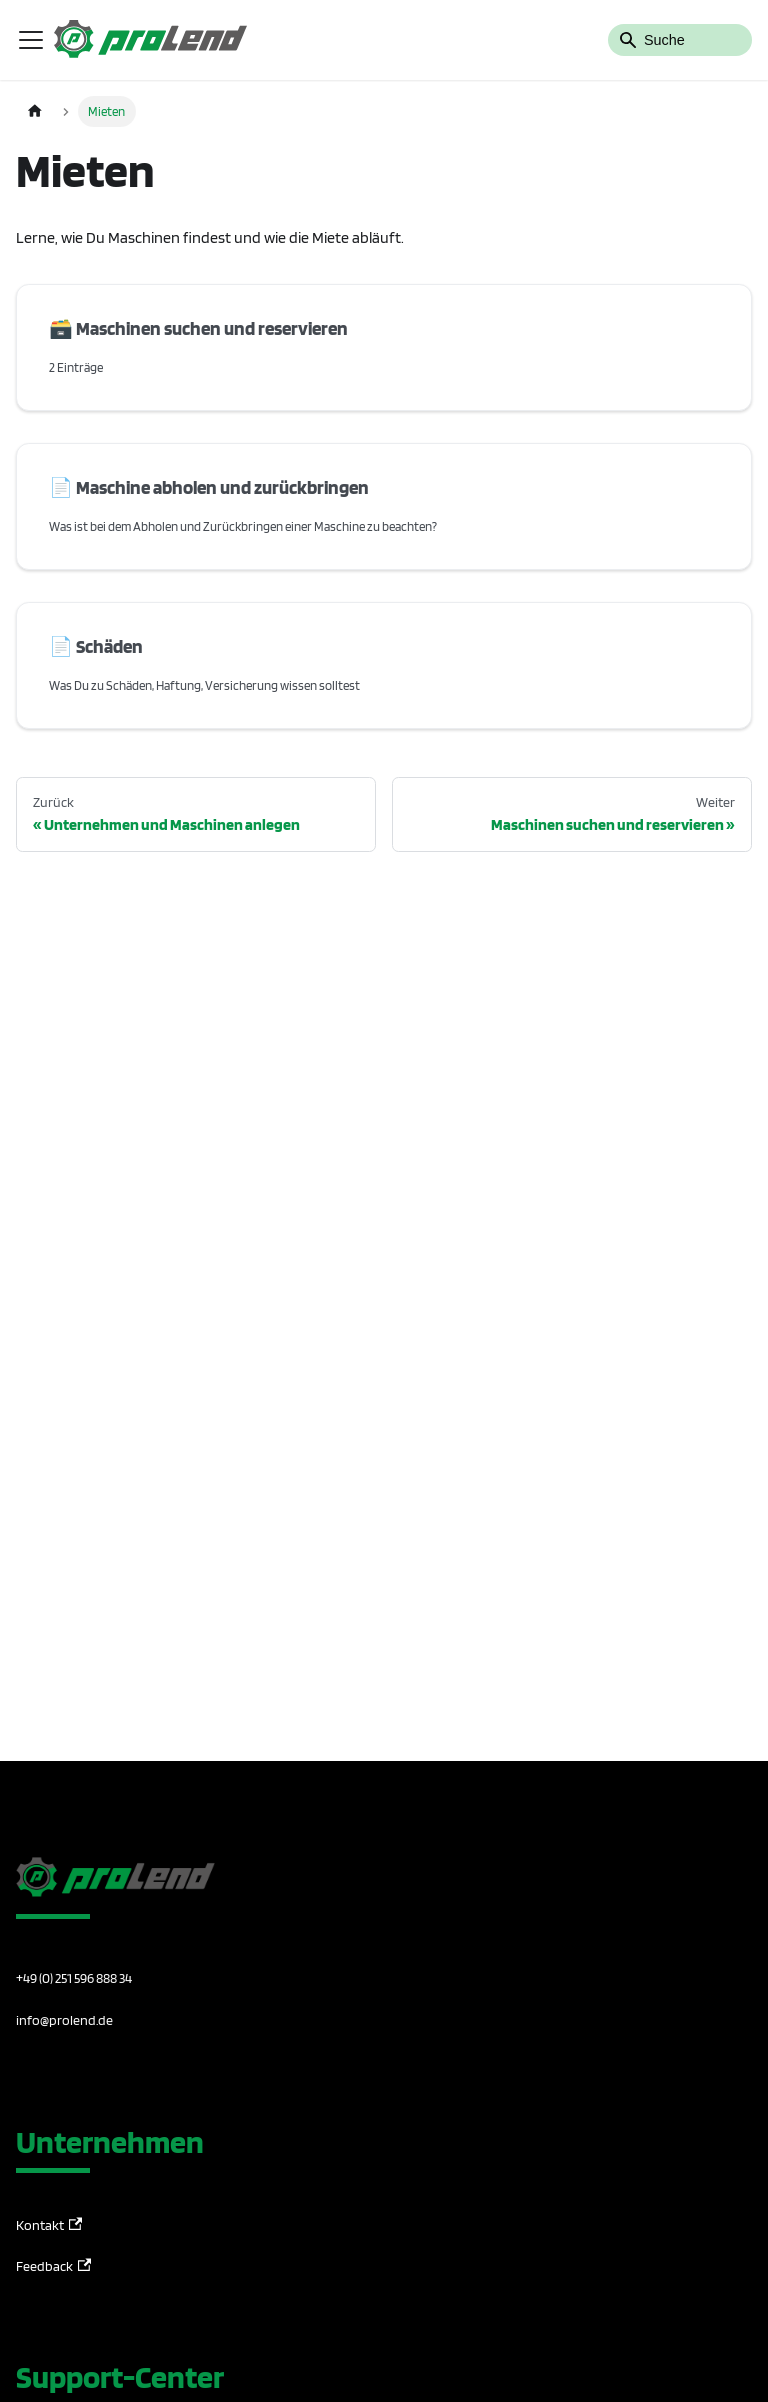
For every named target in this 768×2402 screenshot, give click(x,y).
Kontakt (49, 2225)
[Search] (680, 40)
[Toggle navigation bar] (31, 40)
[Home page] (35, 111)
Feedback (53, 2266)
